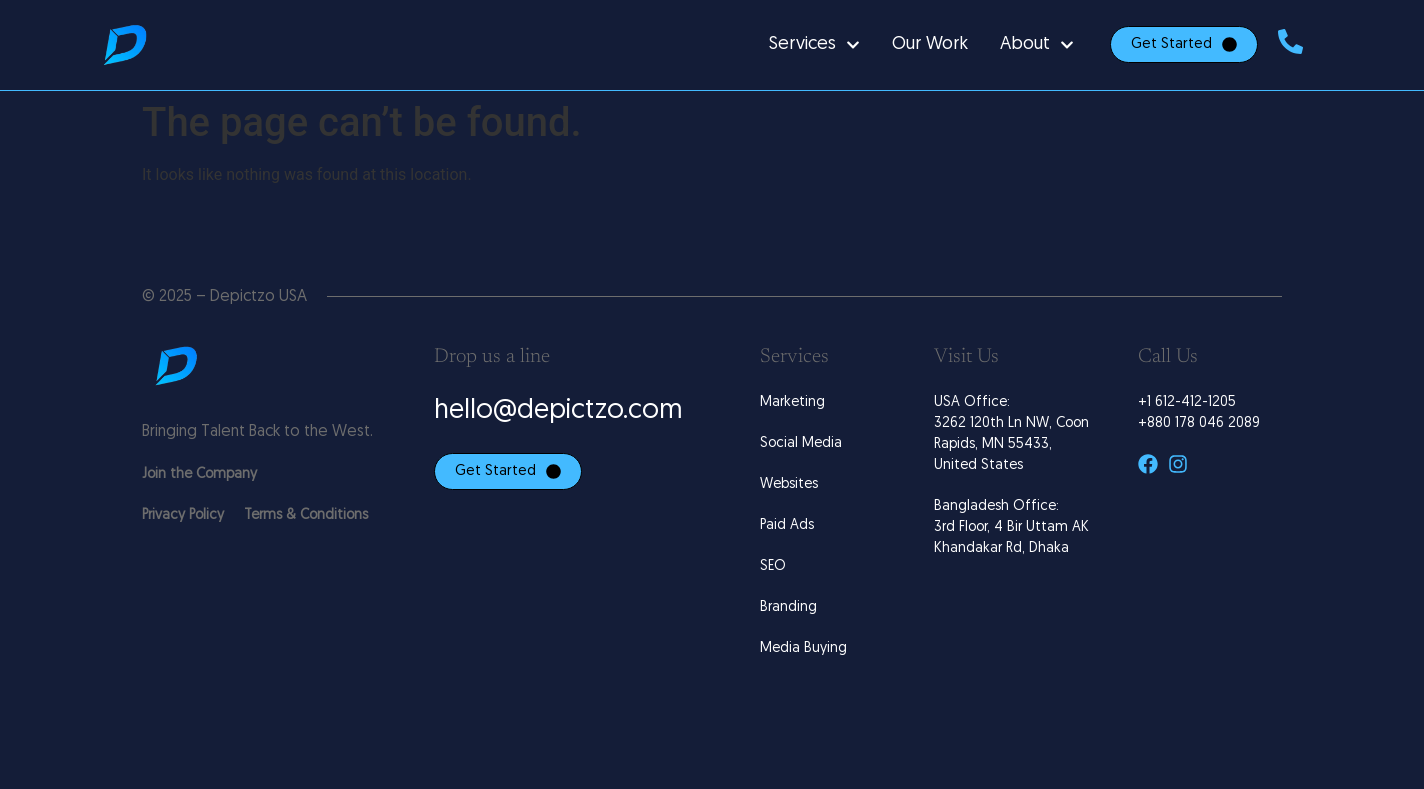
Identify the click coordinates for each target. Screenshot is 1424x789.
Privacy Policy (183, 515)
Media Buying (803, 648)
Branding (788, 607)
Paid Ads (787, 525)
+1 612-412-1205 (1187, 402)
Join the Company (199, 474)
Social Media (801, 443)
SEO (773, 566)
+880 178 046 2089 (1199, 423)
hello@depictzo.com (558, 411)
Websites (789, 484)
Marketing (792, 402)
